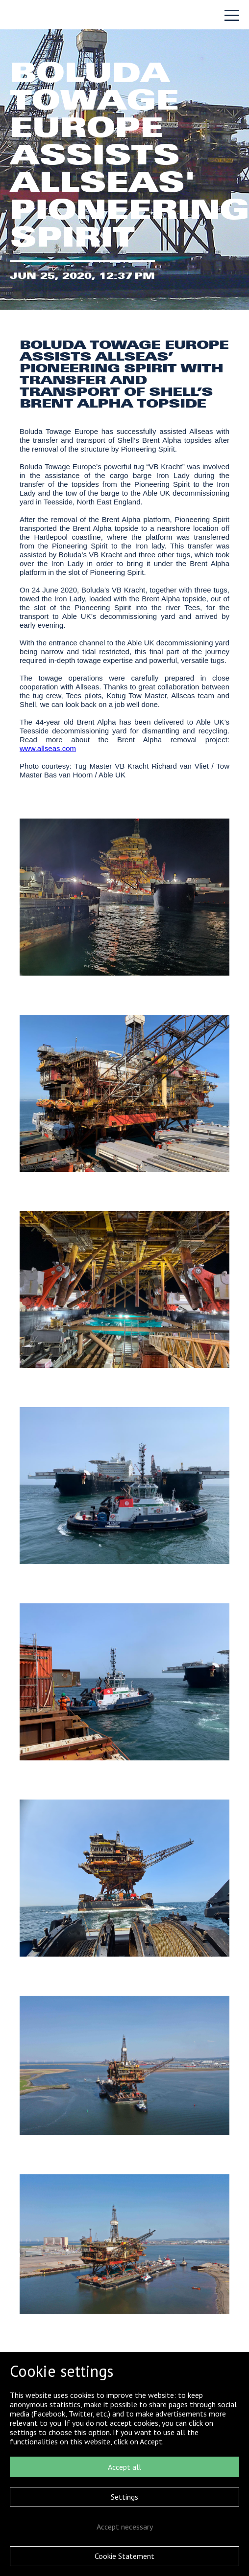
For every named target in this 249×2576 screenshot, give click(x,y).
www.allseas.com (48, 748)
